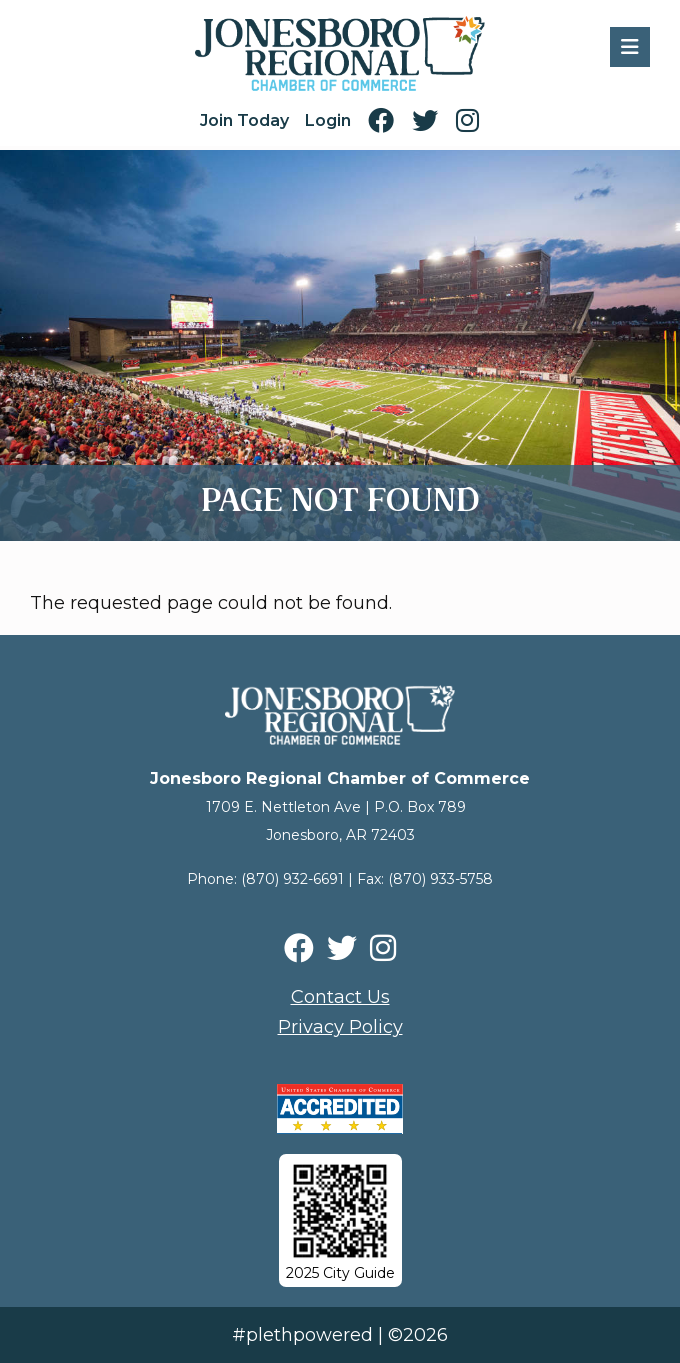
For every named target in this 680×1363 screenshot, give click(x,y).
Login (328, 120)
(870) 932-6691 (292, 879)
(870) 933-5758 (440, 879)
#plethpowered (302, 1335)
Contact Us (340, 997)
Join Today (244, 120)
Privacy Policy (340, 1027)
